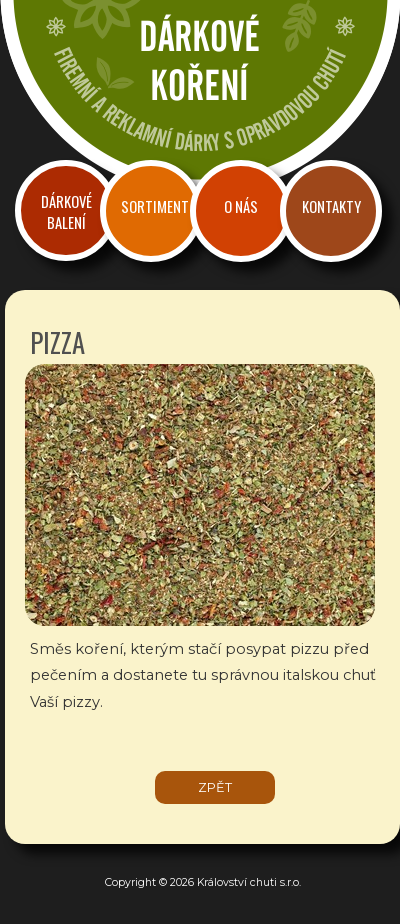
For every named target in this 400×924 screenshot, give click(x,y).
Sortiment (155, 206)
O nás (241, 206)
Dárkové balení (66, 212)
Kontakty (331, 206)
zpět (215, 787)
